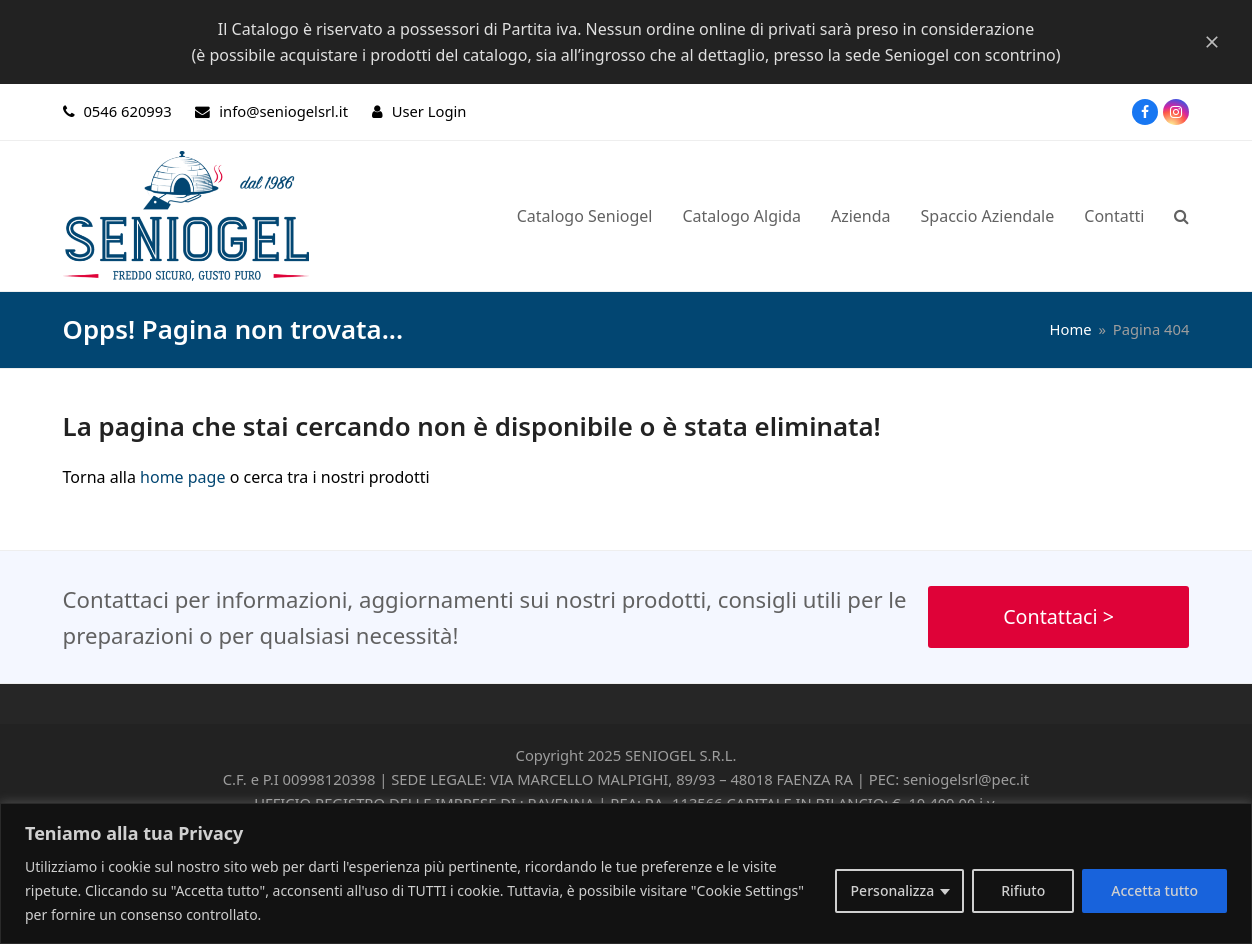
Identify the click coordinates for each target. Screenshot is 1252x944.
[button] (1181, 216)
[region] (626, 873)
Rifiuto (1023, 890)
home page (182, 477)
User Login (429, 111)
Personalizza (893, 890)
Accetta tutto (1154, 890)
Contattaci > (1058, 616)
